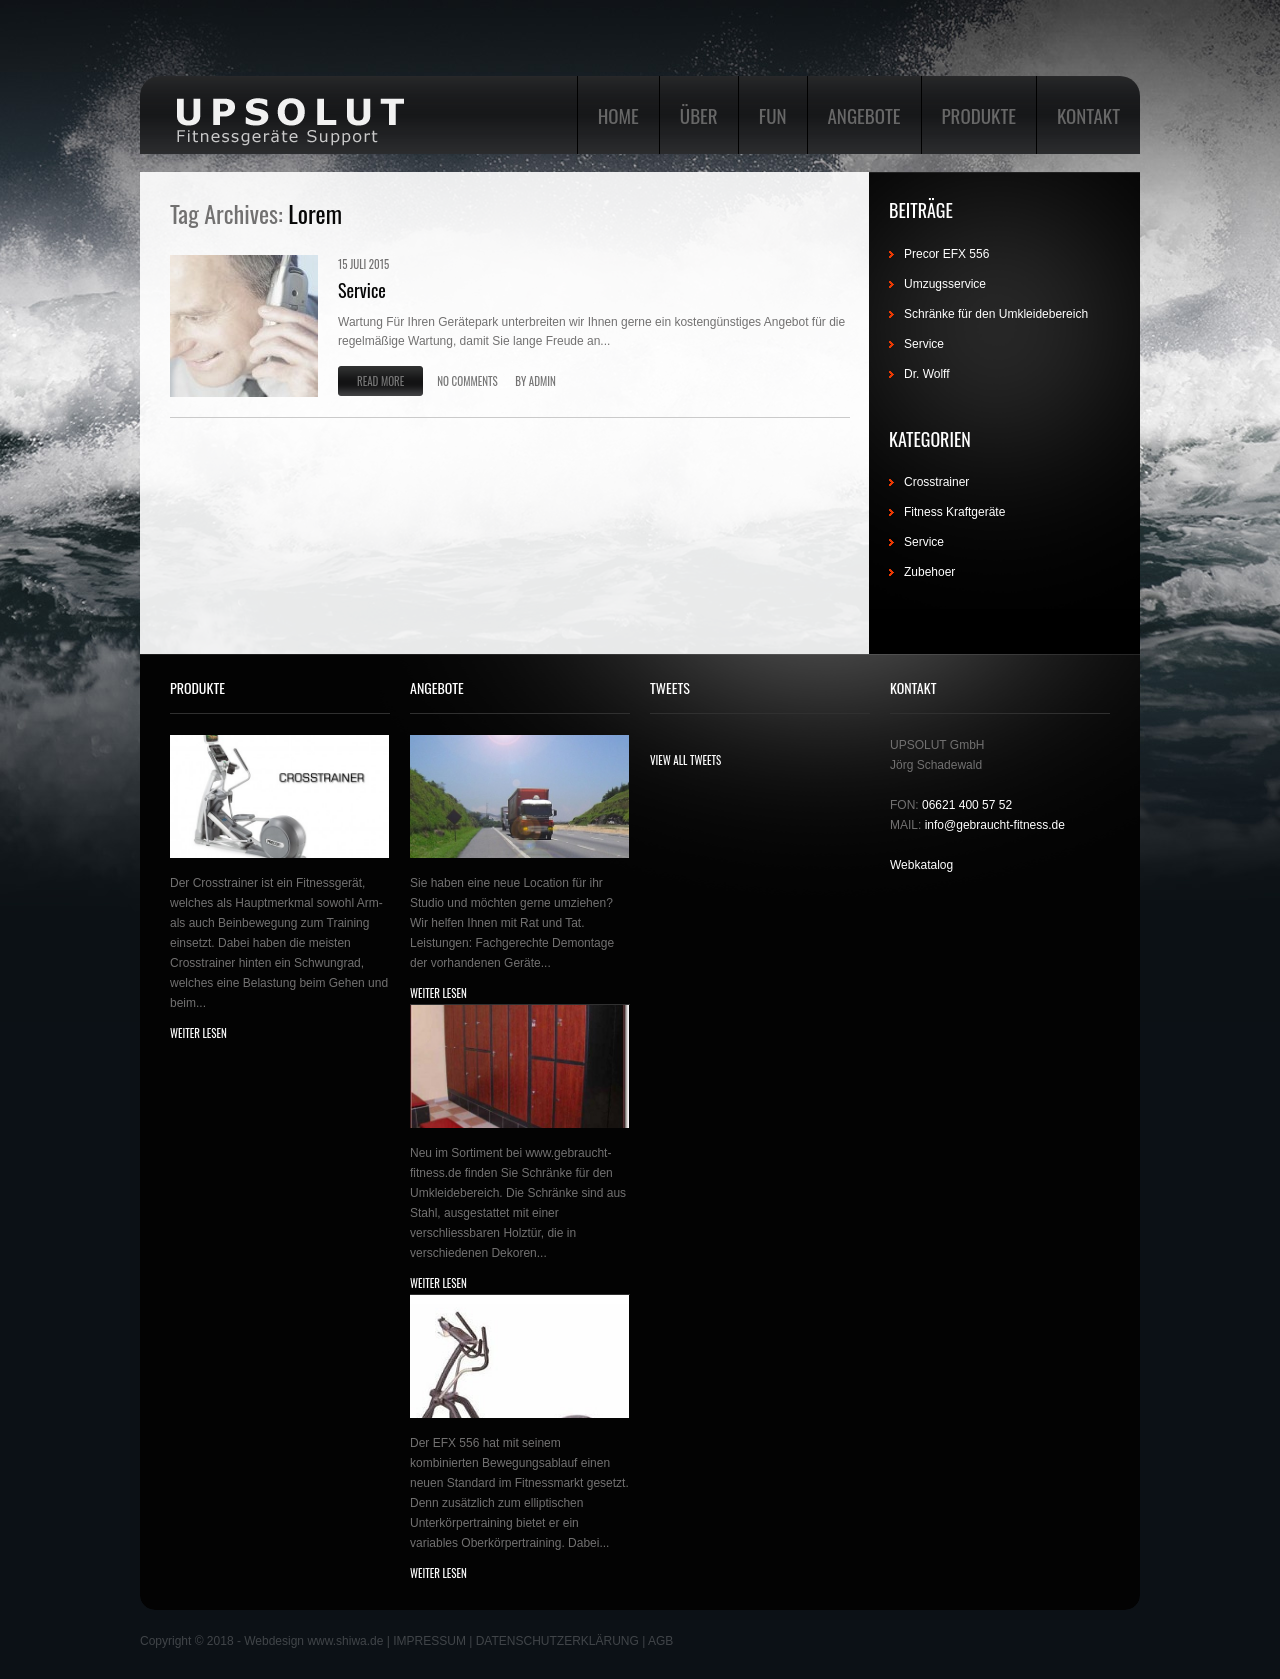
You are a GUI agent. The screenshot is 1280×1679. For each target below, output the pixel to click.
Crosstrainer (936, 482)
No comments (467, 381)
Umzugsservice (945, 284)
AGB (660, 1641)
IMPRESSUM (429, 1641)
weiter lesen (198, 1033)
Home (618, 115)
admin (542, 381)
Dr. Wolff (927, 374)
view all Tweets (685, 760)
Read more (380, 381)
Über (699, 115)
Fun (773, 115)
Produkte (979, 115)
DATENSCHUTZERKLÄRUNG (557, 1641)
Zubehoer (929, 572)
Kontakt (1088, 115)
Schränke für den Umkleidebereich (996, 314)
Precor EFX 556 (946, 254)
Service (362, 290)
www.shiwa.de (345, 1641)
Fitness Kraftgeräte (954, 512)
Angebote (864, 115)
